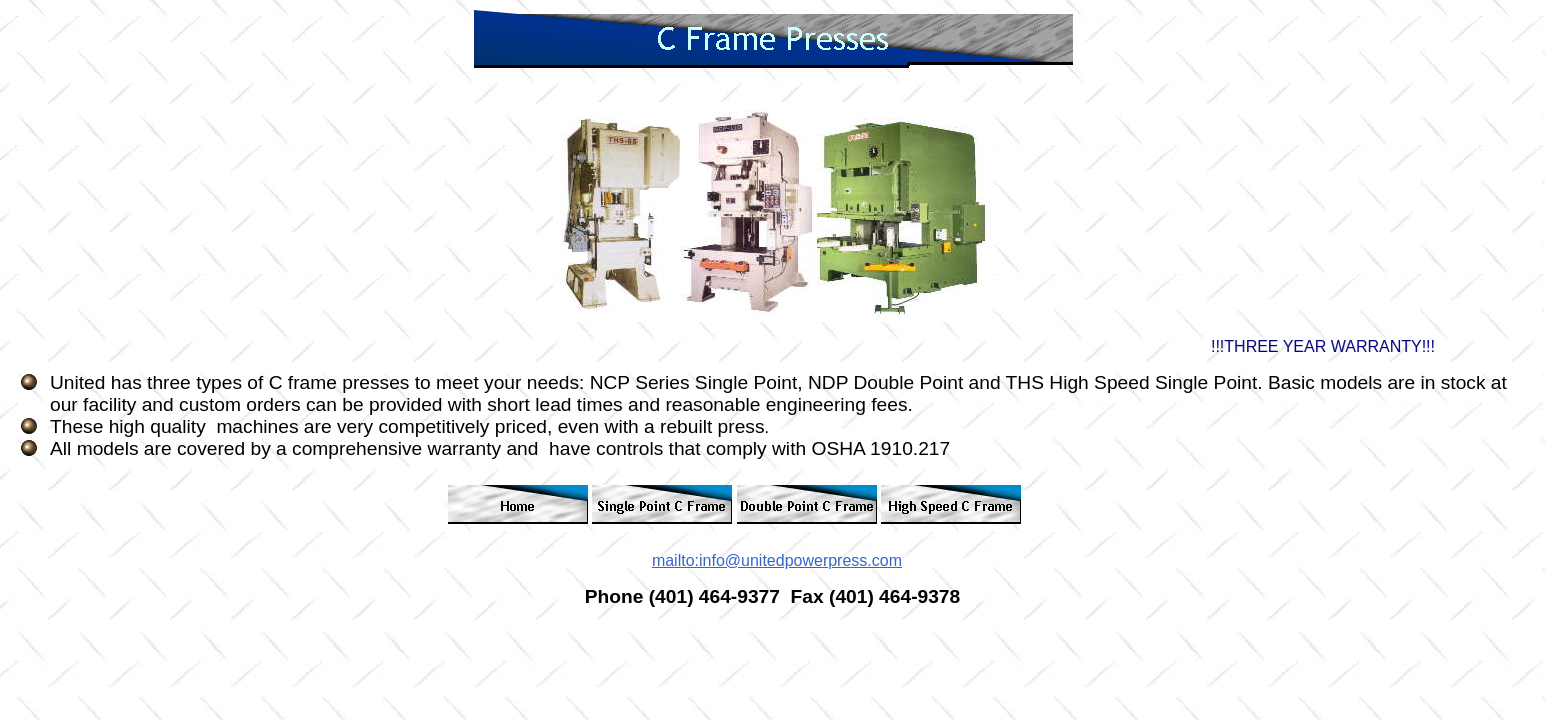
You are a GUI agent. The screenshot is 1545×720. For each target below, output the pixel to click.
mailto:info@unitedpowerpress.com (777, 560)
